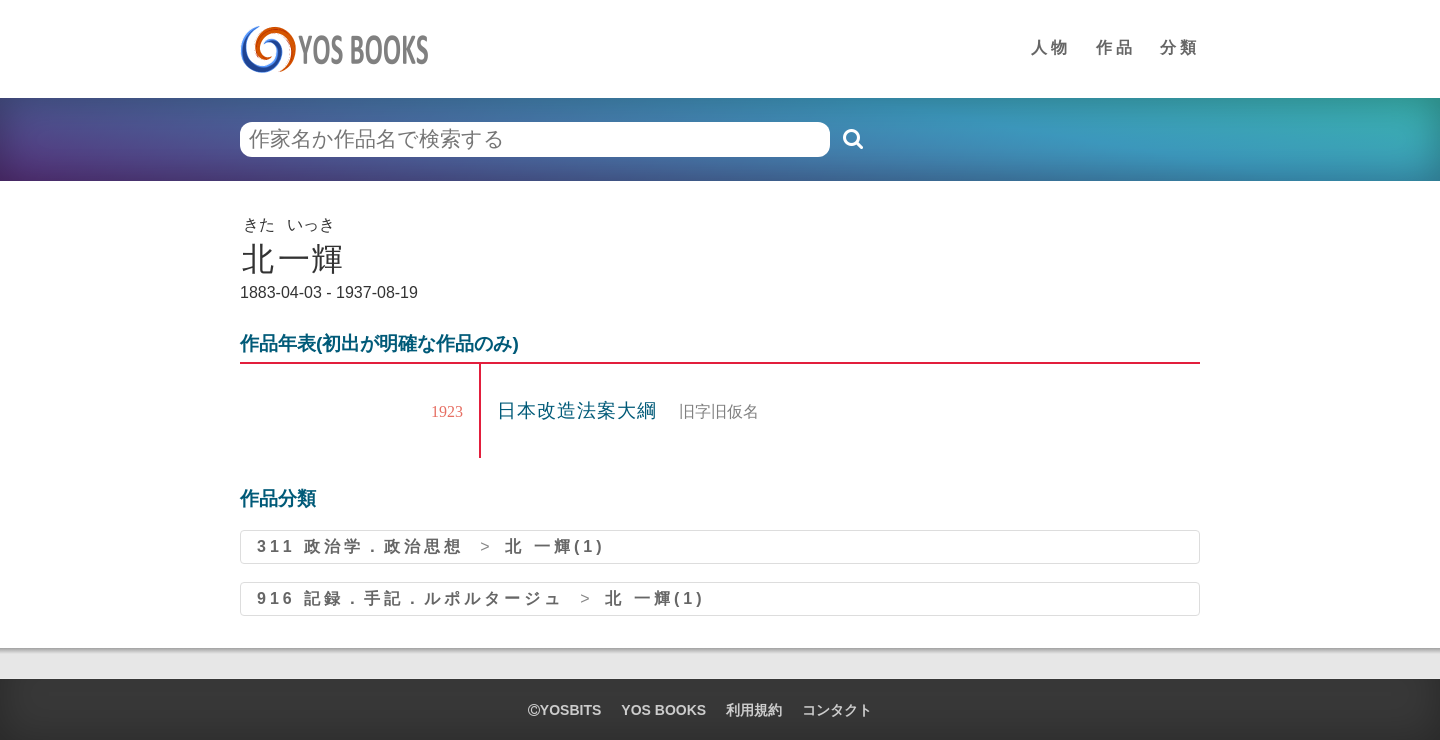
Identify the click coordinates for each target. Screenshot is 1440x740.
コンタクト (837, 710)
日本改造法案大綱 (580, 410)
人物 (1051, 47)
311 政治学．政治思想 (360, 546)
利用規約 (754, 710)
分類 (1180, 47)
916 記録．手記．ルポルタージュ (410, 598)
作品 (1116, 47)
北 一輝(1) (555, 546)
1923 (447, 411)
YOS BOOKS (663, 710)
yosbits (564, 710)
